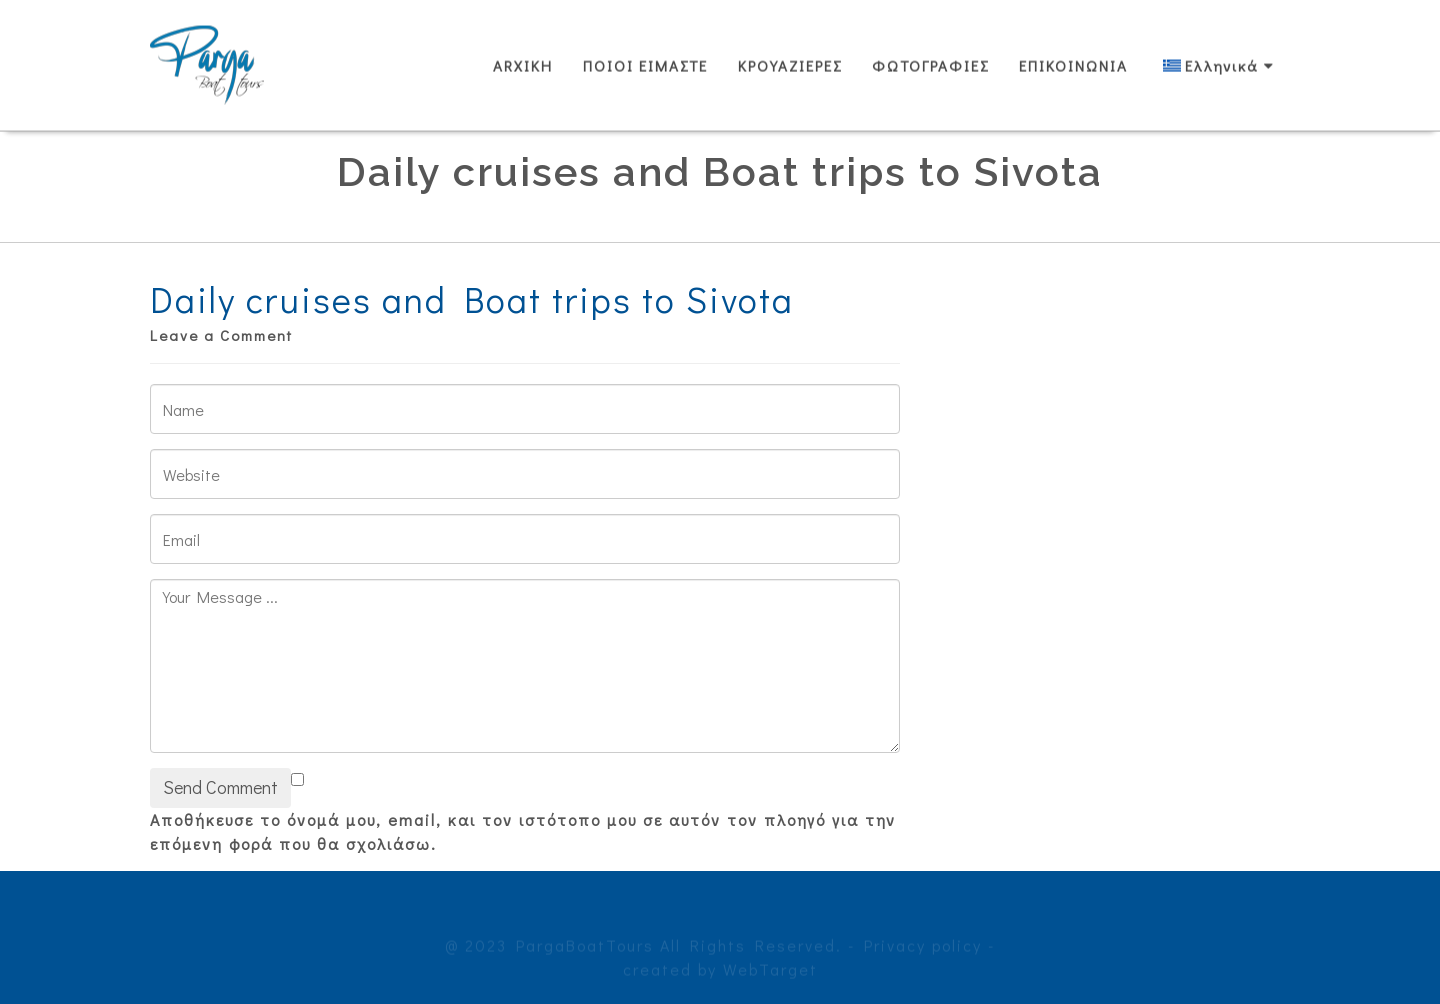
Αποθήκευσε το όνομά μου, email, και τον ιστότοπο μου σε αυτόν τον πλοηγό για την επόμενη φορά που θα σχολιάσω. (523, 831)
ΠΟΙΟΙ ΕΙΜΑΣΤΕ (645, 65)
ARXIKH (523, 65)
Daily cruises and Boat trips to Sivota (472, 299)
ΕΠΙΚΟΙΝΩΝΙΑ (1073, 65)
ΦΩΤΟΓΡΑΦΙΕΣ (930, 65)
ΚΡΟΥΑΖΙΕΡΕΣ (790, 65)
